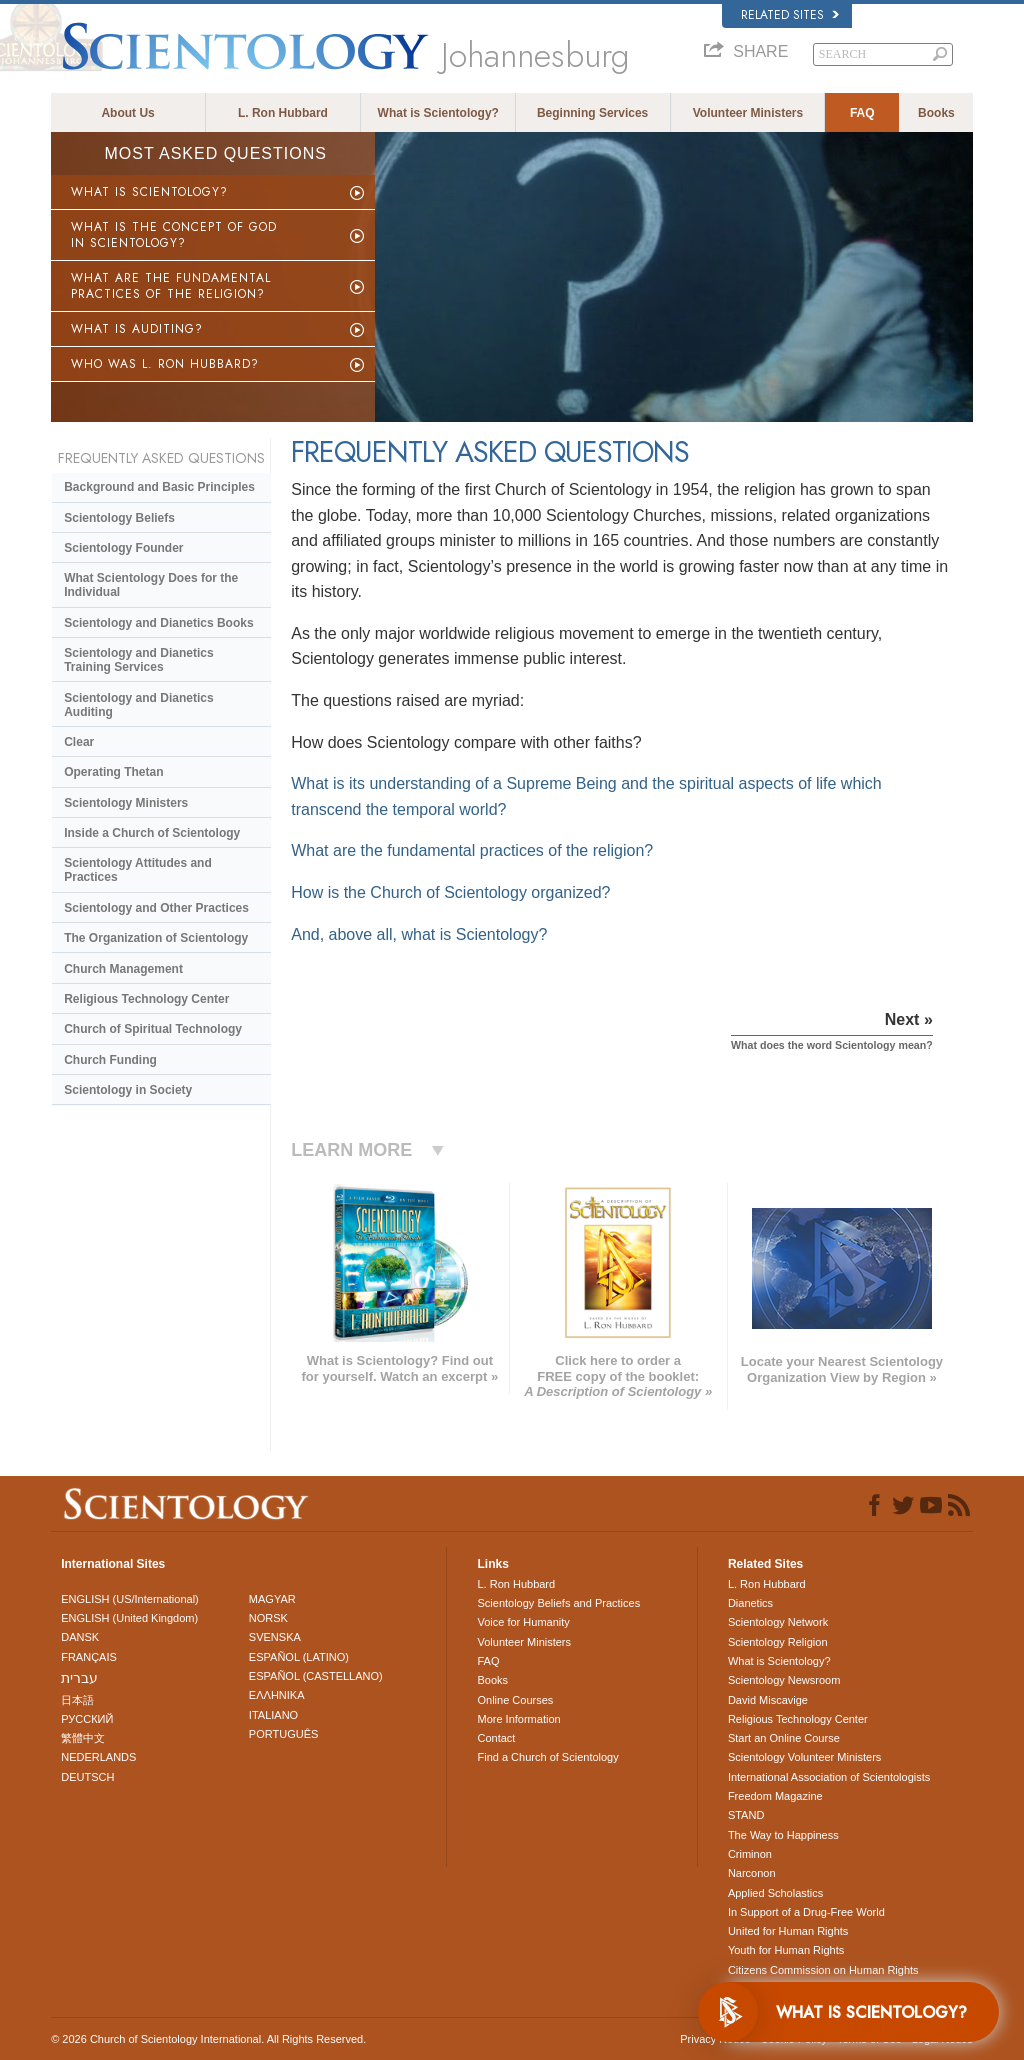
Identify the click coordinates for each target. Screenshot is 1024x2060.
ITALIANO (273, 1715)
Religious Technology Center (146, 999)
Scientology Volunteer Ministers (804, 1757)
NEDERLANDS (98, 1757)
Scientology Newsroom (784, 1680)
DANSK (80, 1637)
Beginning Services (592, 113)
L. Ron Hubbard (283, 113)
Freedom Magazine (775, 1796)
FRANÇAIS (89, 1657)
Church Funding (110, 1060)
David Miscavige (768, 1700)
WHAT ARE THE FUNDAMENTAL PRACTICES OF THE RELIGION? (171, 286)
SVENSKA (275, 1637)
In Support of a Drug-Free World (806, 1912)
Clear (79, 742)
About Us (127, 113)
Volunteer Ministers (748, 113)
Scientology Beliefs (119, 518)
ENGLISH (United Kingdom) (129, 1618)
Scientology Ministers (126, 803)
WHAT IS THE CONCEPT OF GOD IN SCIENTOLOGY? (174, 235)
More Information (518, 1719)
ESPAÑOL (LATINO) (299, 1657)
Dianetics (750, 1603)
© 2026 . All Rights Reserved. (208, 2039)
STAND (746, 1815)
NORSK (268, 1618)
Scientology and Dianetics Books (158, 623)
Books (936, 113)
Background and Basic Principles (159, 487)
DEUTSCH (87, 1777)
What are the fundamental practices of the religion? (472, 850)
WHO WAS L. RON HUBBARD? (165, 364)
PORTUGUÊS (283, 1734)
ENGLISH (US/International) (130, 1599)
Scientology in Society (128, 1090)
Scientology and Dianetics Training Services (138, 660)
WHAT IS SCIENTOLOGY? (149, 192)
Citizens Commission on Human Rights (823, 1970)
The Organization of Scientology (156, 938)
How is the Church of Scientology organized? (450, 892)
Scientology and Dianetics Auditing (138, 705)
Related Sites (790, 15)
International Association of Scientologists (829, 1777)
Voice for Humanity (523, 1622)
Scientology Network (778, 1622)
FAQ (862, 113)
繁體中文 (83, 1738)
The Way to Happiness (783, 1835)
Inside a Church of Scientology (152, 833)
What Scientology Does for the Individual (151, 585)
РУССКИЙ (87, 1719)
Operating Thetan (113, 772)
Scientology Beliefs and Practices (558, 1603)
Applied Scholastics (775, 1893)
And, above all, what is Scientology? (419, 934)
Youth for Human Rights (786, 1950)
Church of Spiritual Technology (153, 1029)
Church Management (123, 969)
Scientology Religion (778, 1642)
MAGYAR (272, 1599)
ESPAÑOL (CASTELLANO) (316, 1676)
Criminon (750, 1854)
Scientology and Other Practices (156, 908)
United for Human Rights (788, 1931)
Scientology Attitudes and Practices (138, 870)
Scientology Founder (123, 548)
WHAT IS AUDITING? (137, 329)
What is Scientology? (438, 113)
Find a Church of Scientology (547, 1757)
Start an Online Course (784, 1738)
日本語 (77, 1700)
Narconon (752, 1873)
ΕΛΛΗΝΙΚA (277, 1695)
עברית (79, 1678)
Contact (496, 1738)
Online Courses (515, 1700)
